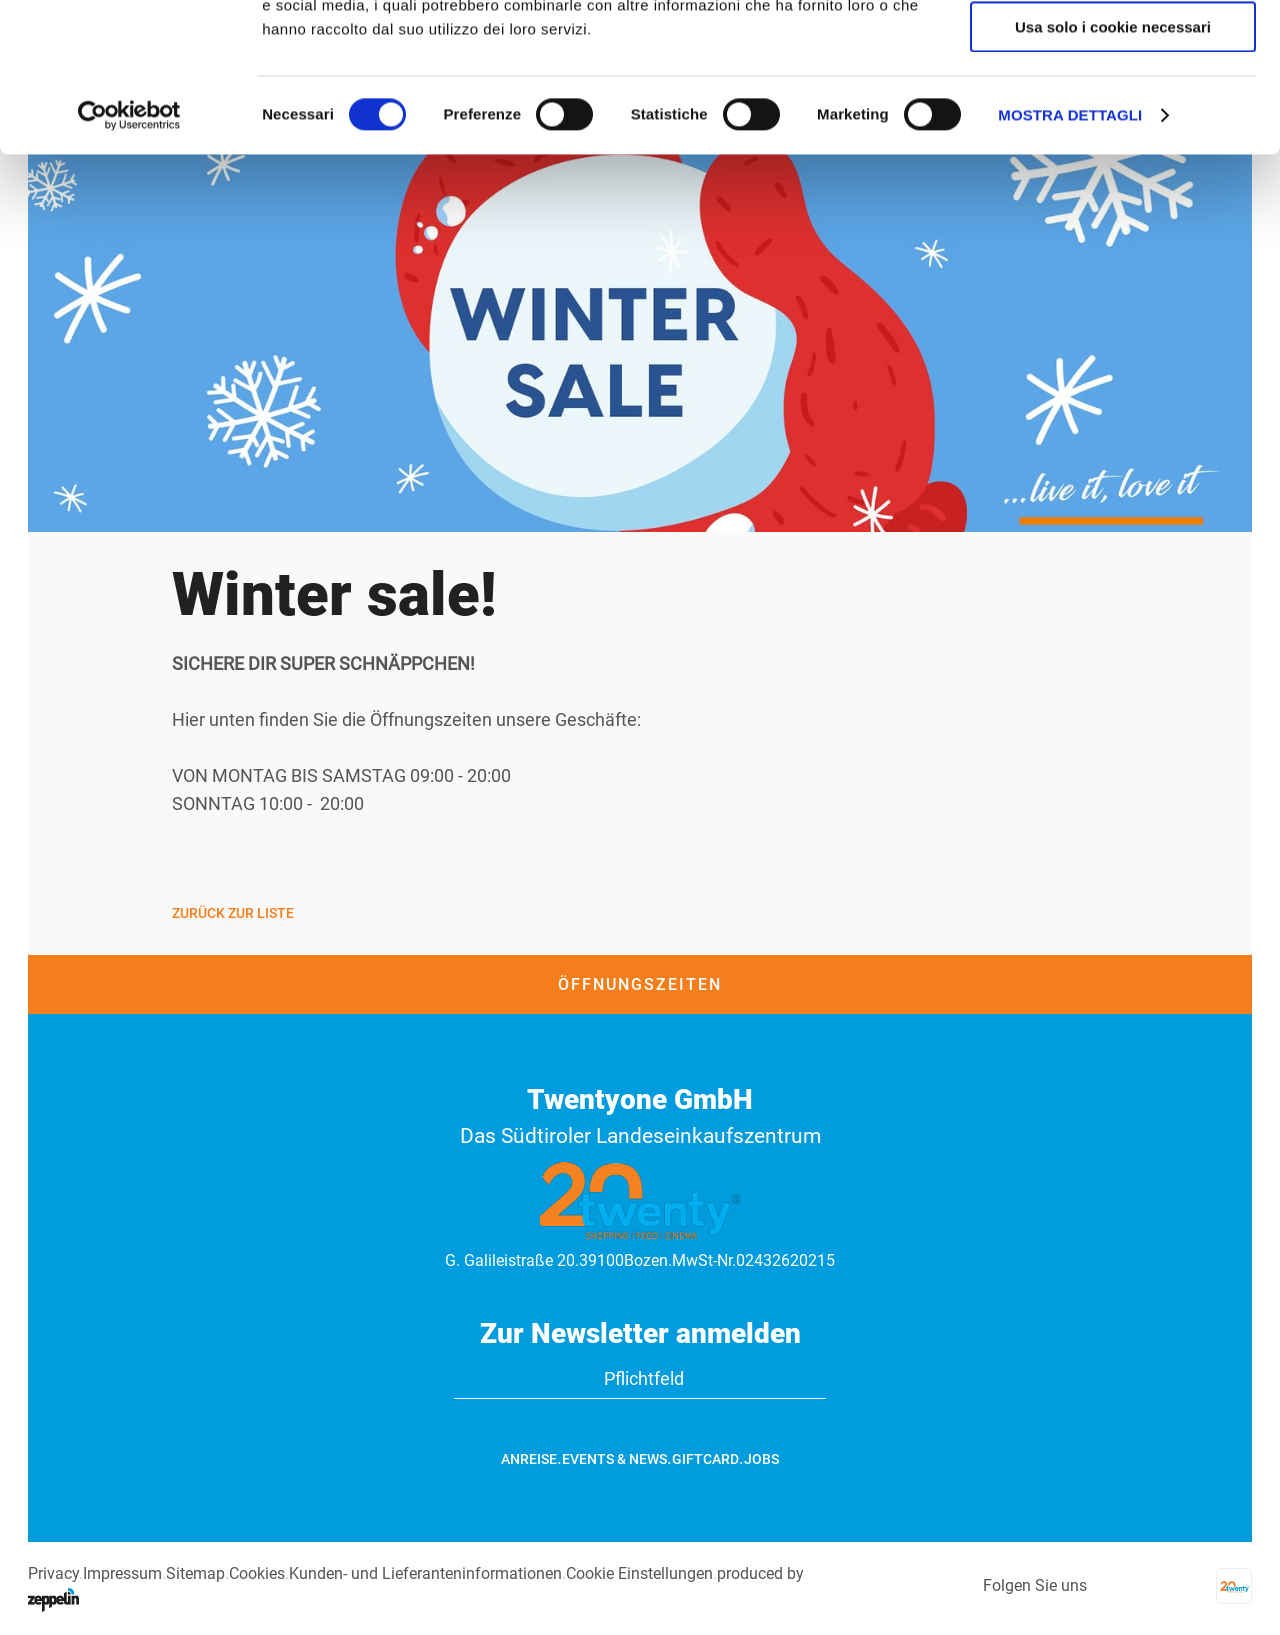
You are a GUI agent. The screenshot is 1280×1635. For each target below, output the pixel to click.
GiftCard (705, 1459)
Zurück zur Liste (233, 913)
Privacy (53, 1573)
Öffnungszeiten (640, 984)
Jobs (761, 1459)
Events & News (614, 1459)
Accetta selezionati (1112, 108)
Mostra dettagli (1070, 254)
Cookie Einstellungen (639, 1573)
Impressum (122, 1573)
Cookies (257, 1573)
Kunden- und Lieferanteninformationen (425, 1573)
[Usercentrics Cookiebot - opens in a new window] (129, 255)
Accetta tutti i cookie (1113, 49)
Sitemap (195, 1573)
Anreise (529, 1459)
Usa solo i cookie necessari (1113, 166)
